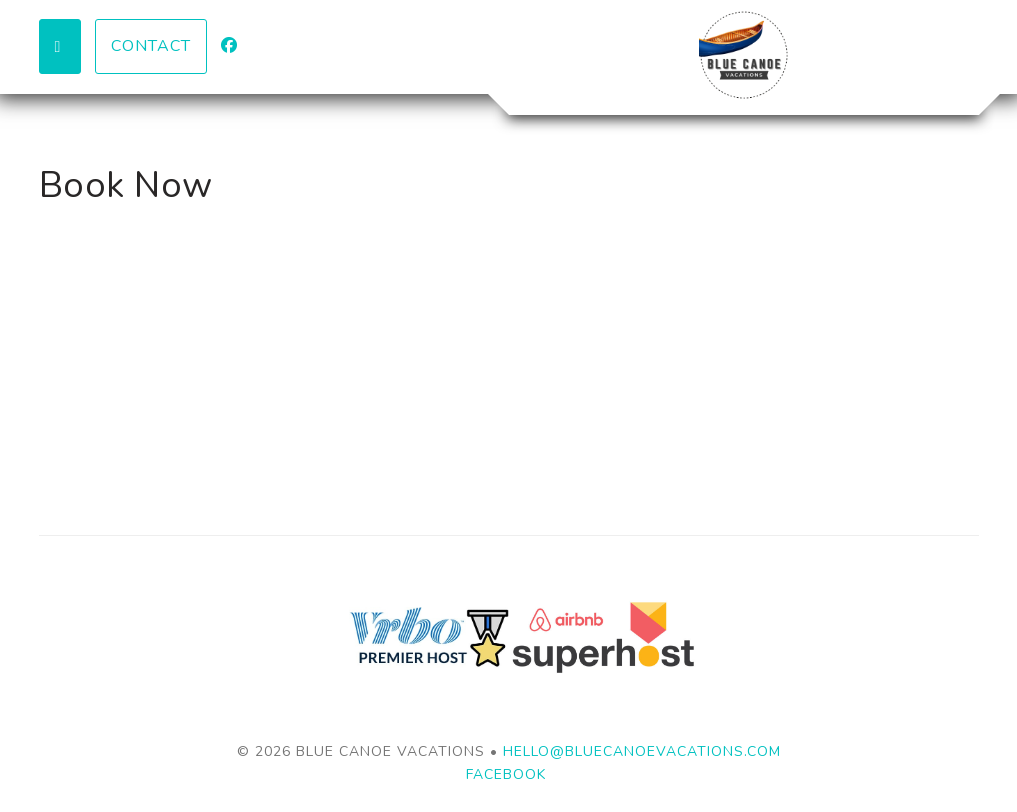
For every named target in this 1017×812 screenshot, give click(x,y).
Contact (151, 46)
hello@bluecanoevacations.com (642, 751)
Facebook (506, 774)
